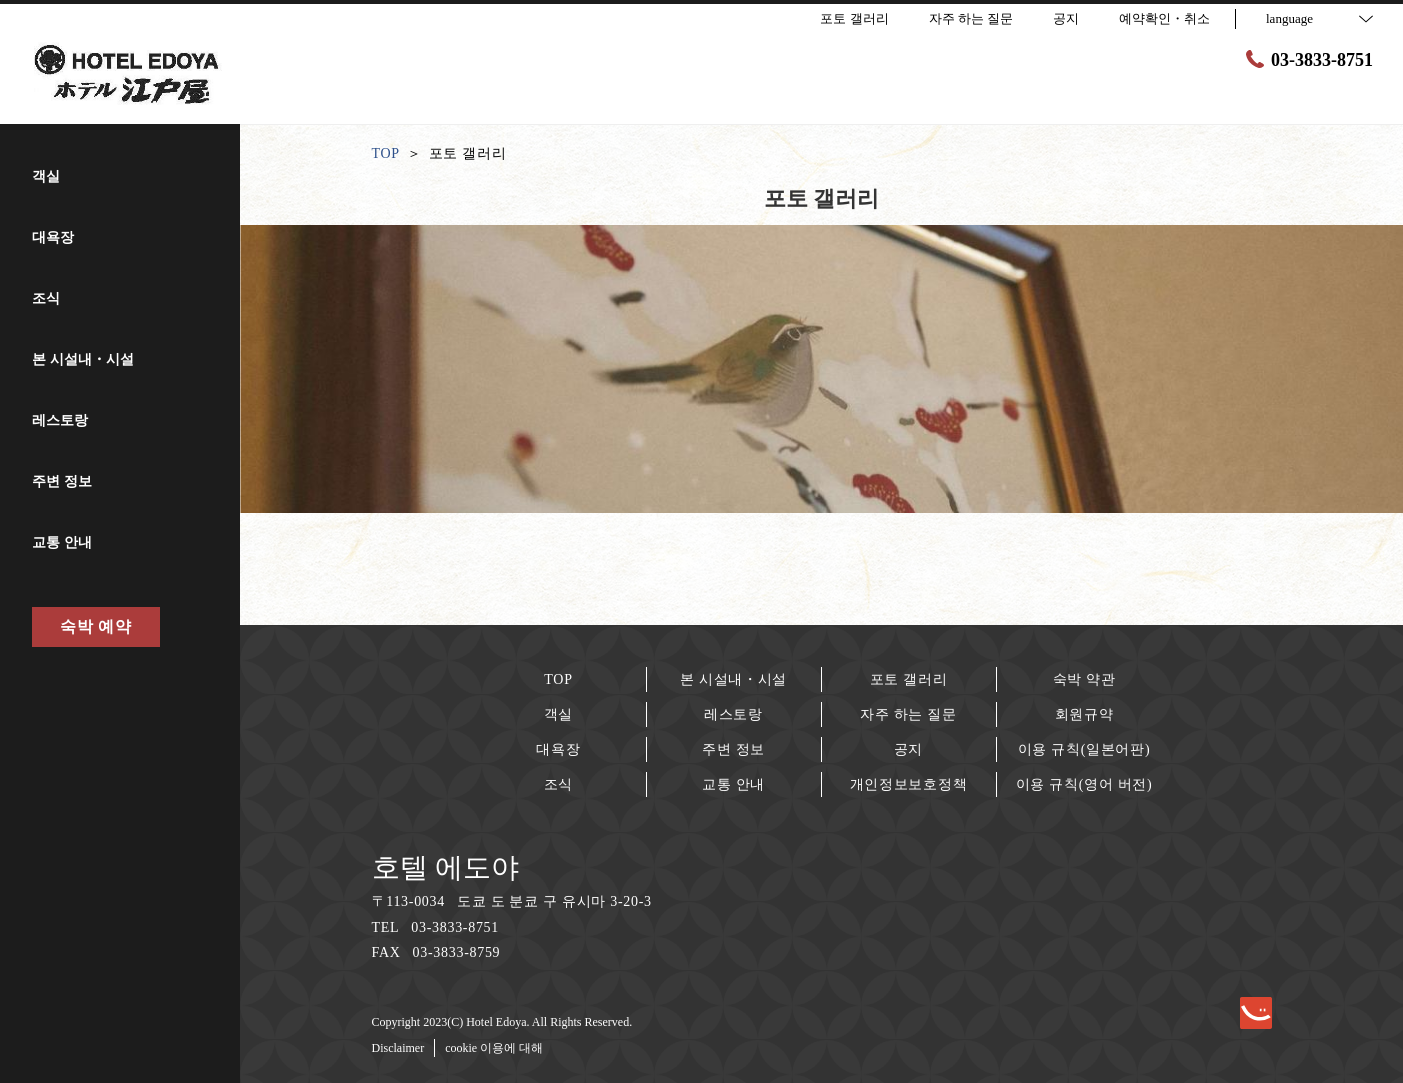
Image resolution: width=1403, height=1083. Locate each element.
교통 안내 (733, 784)
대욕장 (558, 749)
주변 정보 (733, 749)
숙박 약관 (1084, 679)
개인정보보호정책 (909, 784)
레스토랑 (733, 714)
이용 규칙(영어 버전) (1084, 784)
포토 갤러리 (909, 679)
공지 (908, 749)
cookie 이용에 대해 (494, 1048)
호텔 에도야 (445, 867)
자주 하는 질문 (908, 714)
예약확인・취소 (1164, 18)
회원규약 (1084, 714)
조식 (558, 784)
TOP (558, 679)
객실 (558, 714)
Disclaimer (398, 1048)
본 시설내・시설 (733, 679)
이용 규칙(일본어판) (1084, 749)
